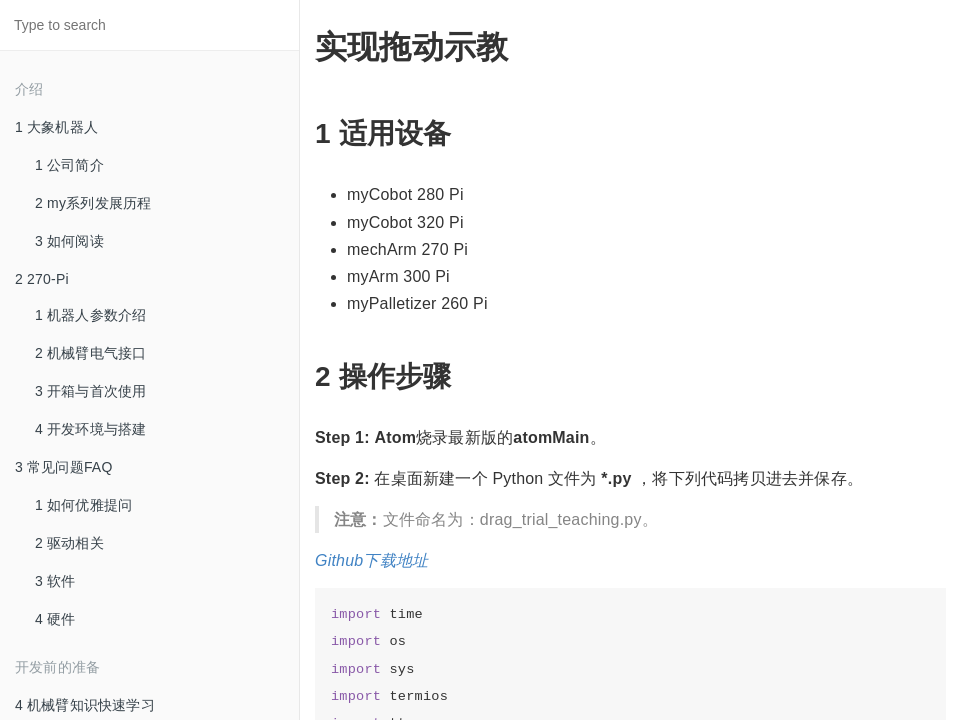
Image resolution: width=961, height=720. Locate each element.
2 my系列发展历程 (93, 203)
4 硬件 (55, 619)
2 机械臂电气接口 (90, 353)
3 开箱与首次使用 (90, 391)
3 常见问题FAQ (63, 467)
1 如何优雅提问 (83, 505)
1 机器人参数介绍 (90, 315)
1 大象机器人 (56, 127)
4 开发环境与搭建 (90, 429)
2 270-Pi (42, 279)
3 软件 (55, 581)
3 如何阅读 (69, 241)
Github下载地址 (371, 560)
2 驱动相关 (69, 543)
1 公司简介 (69, 165)
